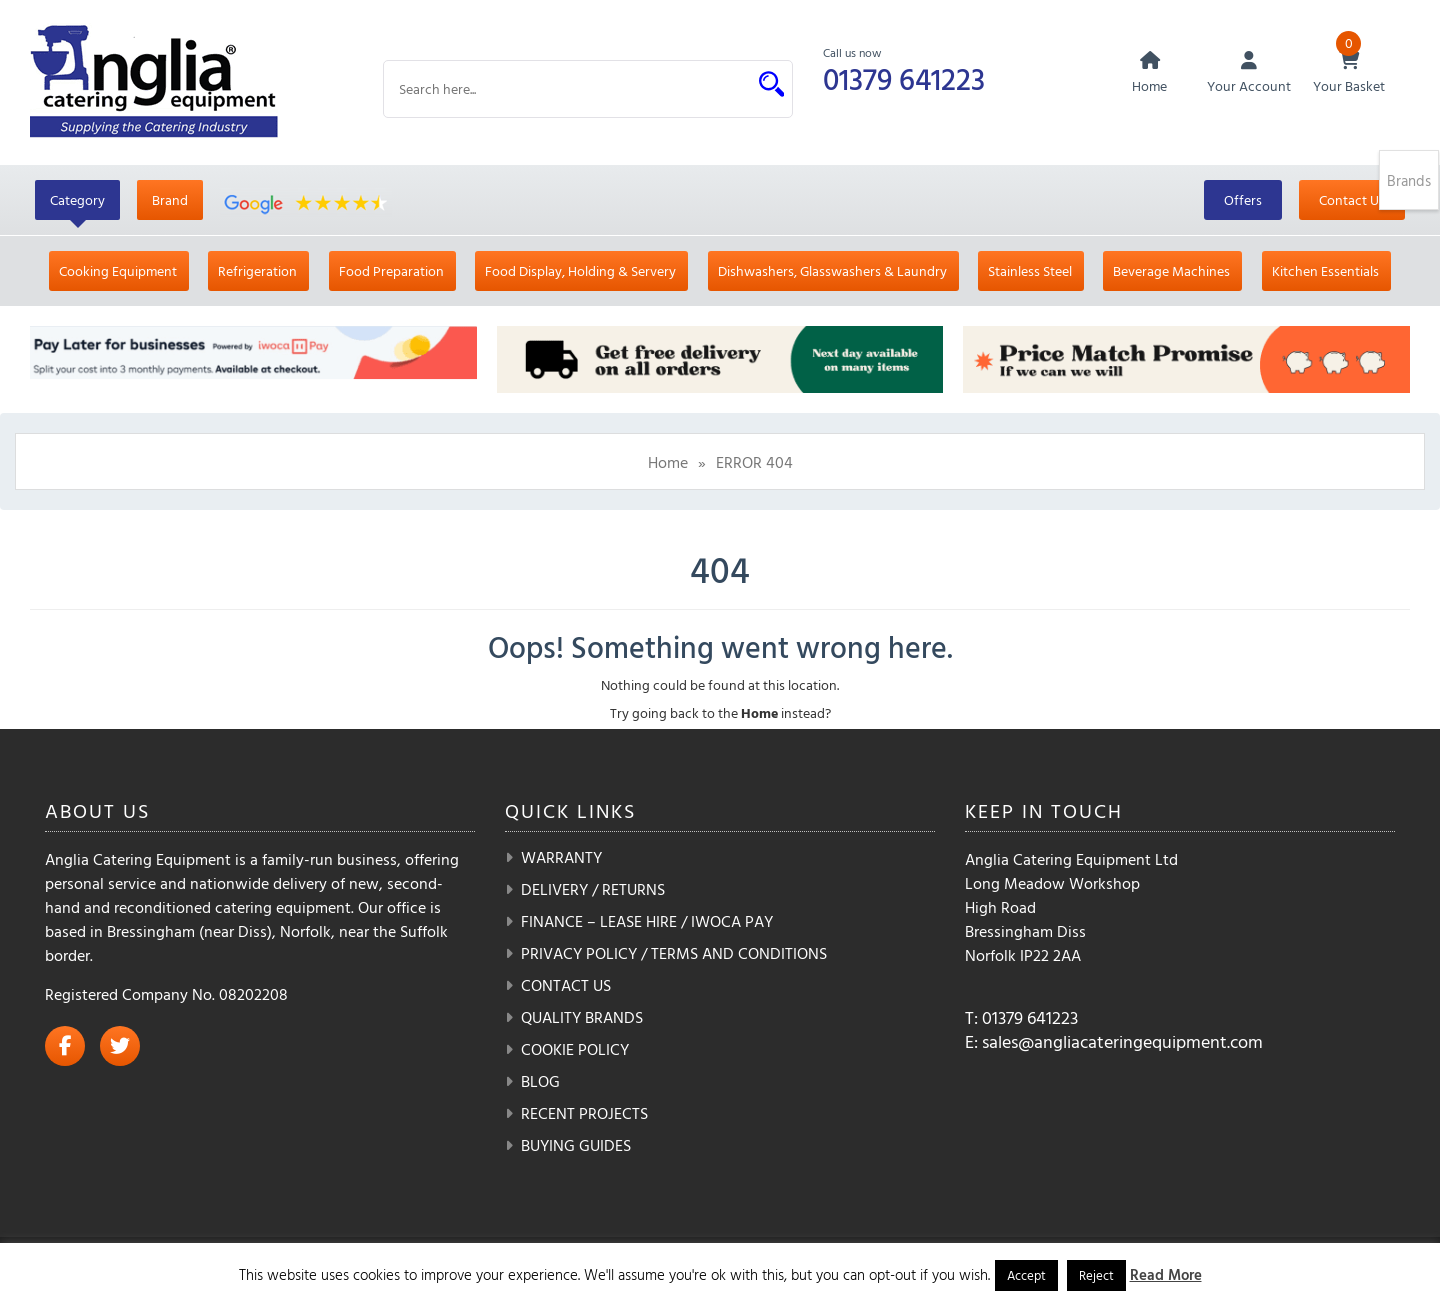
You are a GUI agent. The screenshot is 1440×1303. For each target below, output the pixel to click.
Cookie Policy (575, 1049)
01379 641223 (904, 78)
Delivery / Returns (593, 889)
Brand (170, 199)
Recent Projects (584, 1113)
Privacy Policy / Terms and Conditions (674, 953)
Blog (540, 1081)
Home (668, 462)
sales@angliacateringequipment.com (1122, 1041)
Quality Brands (582, 1017)
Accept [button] (1026, 1275)
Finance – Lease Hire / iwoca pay (647, 921)
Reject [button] (1096, 1275)
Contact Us (1352, 199)
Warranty (561, 857)
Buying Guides (576, 1145)
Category (77, 199)
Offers (1243, 199)
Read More (1166, 1274)
